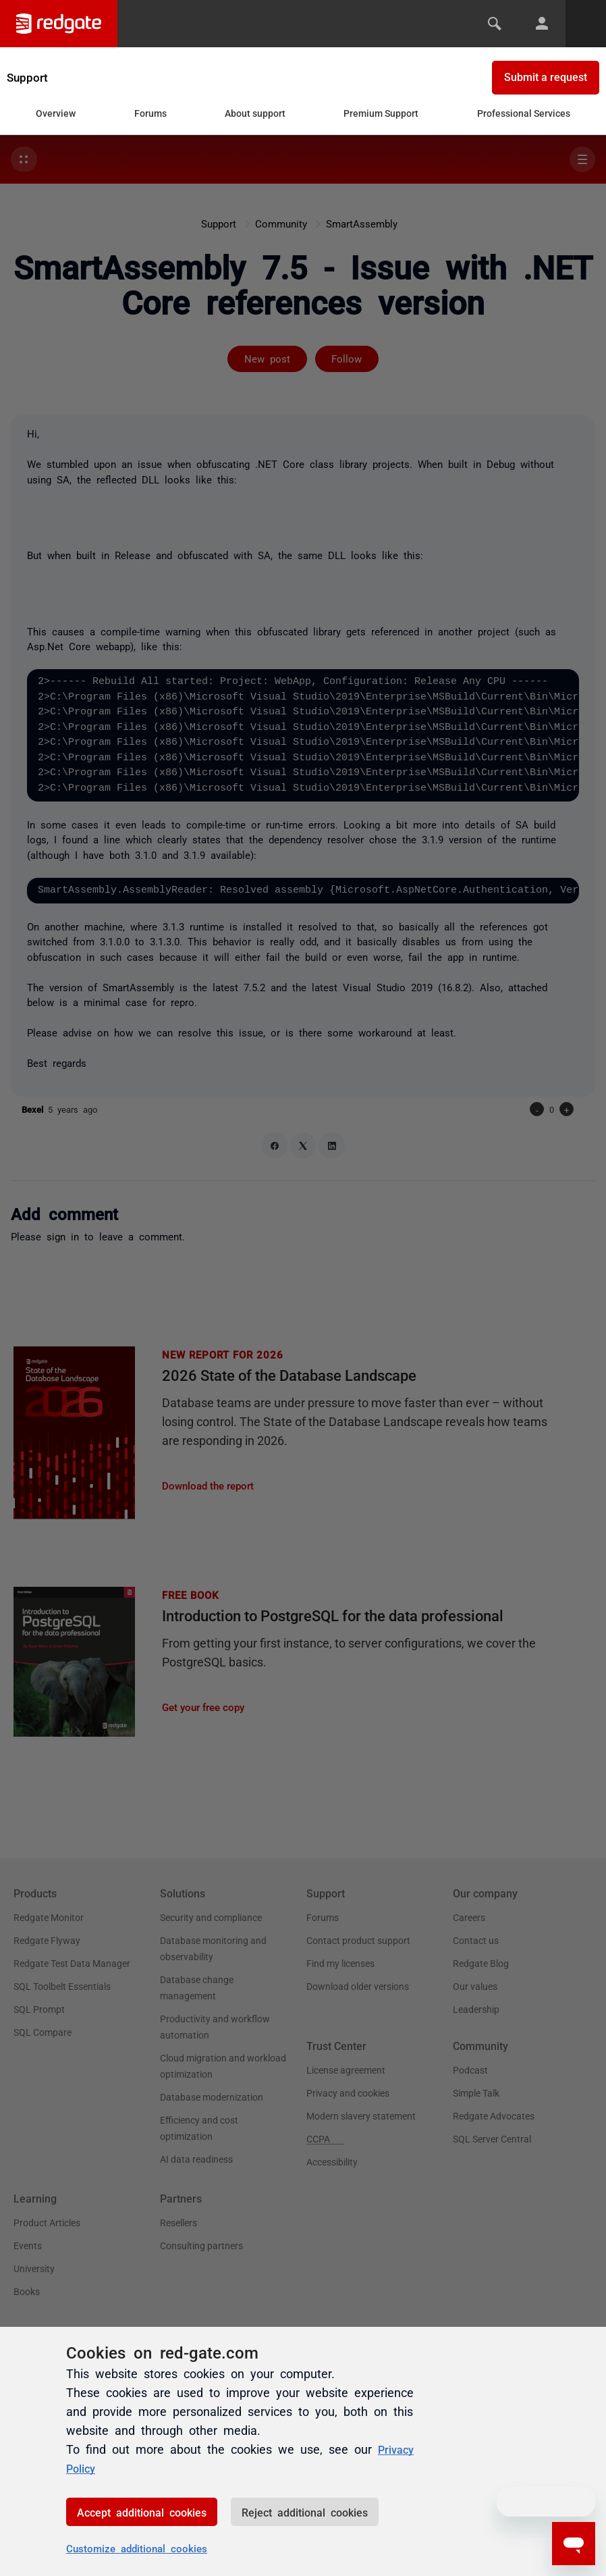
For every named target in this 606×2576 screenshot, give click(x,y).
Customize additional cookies (136, 2548)
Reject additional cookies (305, 2511)
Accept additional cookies (141, 2511)
